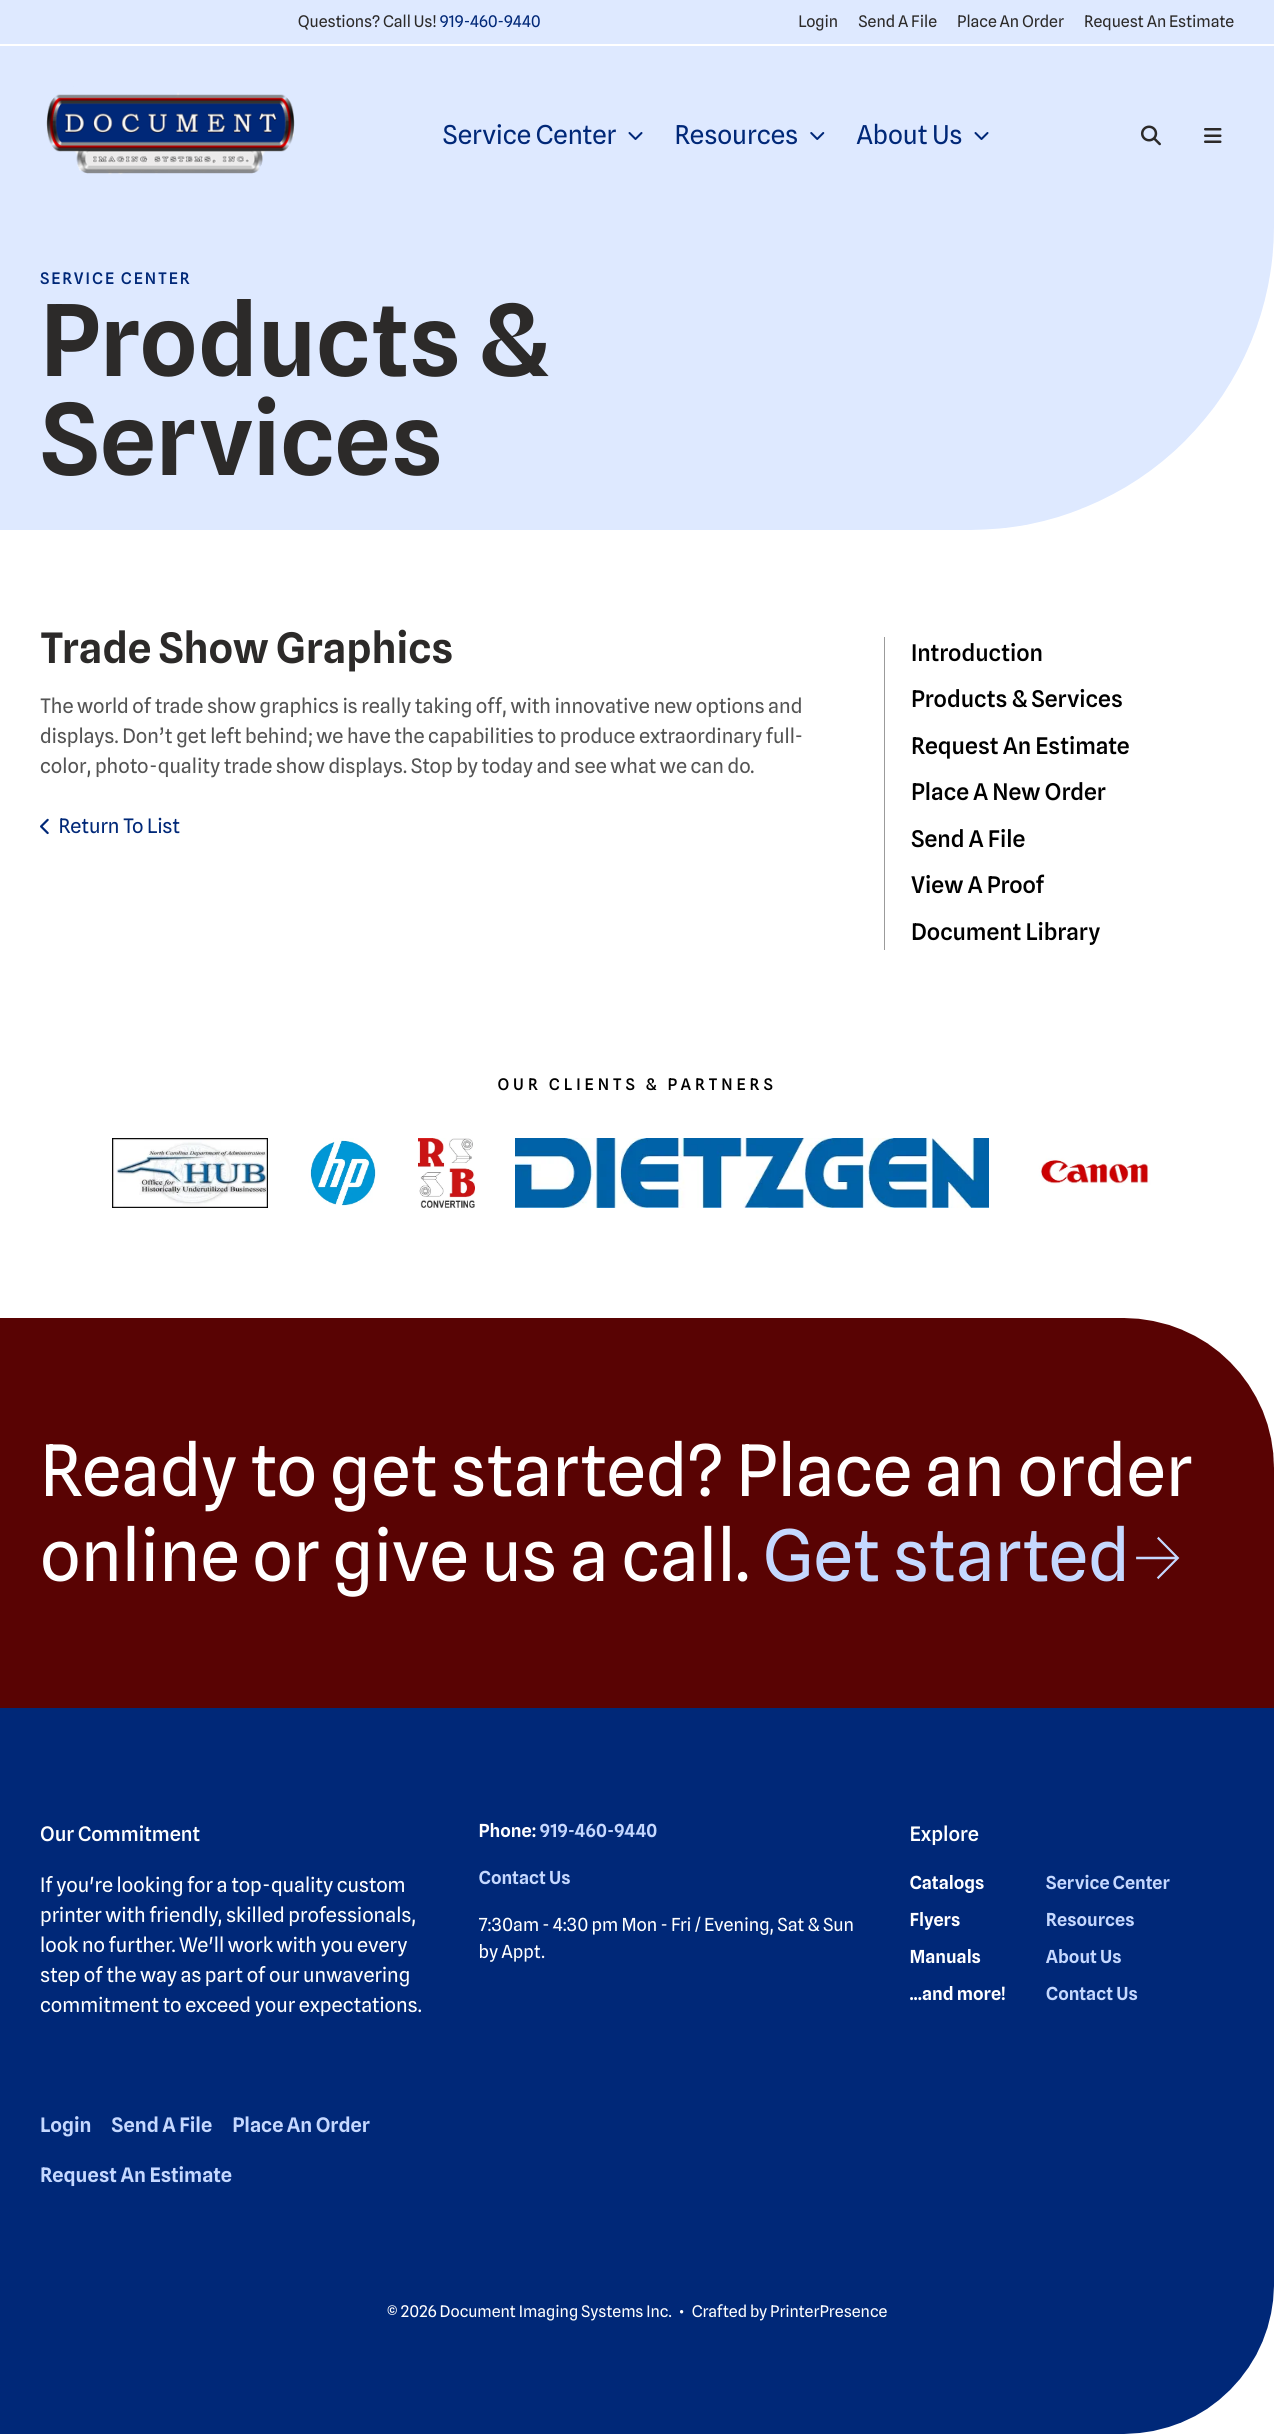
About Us (909, 135)
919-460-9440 (490, 21)
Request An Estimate (1159, 21)
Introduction (977, 653)
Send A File (897, 21)
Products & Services (1017, 699)
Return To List (119, 826)
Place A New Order (1008, 792)
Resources (736, 135)
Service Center (529, 135)
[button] (1151, 136)
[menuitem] (542, 135)
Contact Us (525, 1878)
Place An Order (1010, 21)
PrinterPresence (828, 2311)
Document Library (1005, 932)
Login (818, 21)
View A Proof (977, 885)
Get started (945, 1555)
